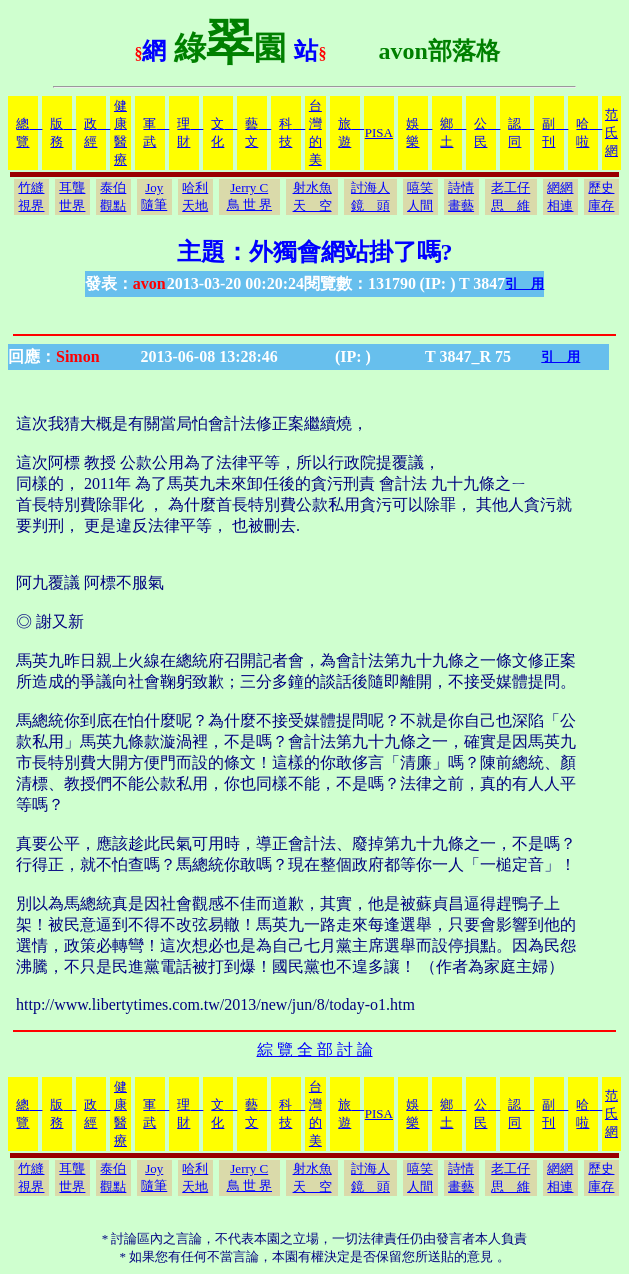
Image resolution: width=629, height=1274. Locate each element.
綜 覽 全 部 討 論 (315, 1049)
